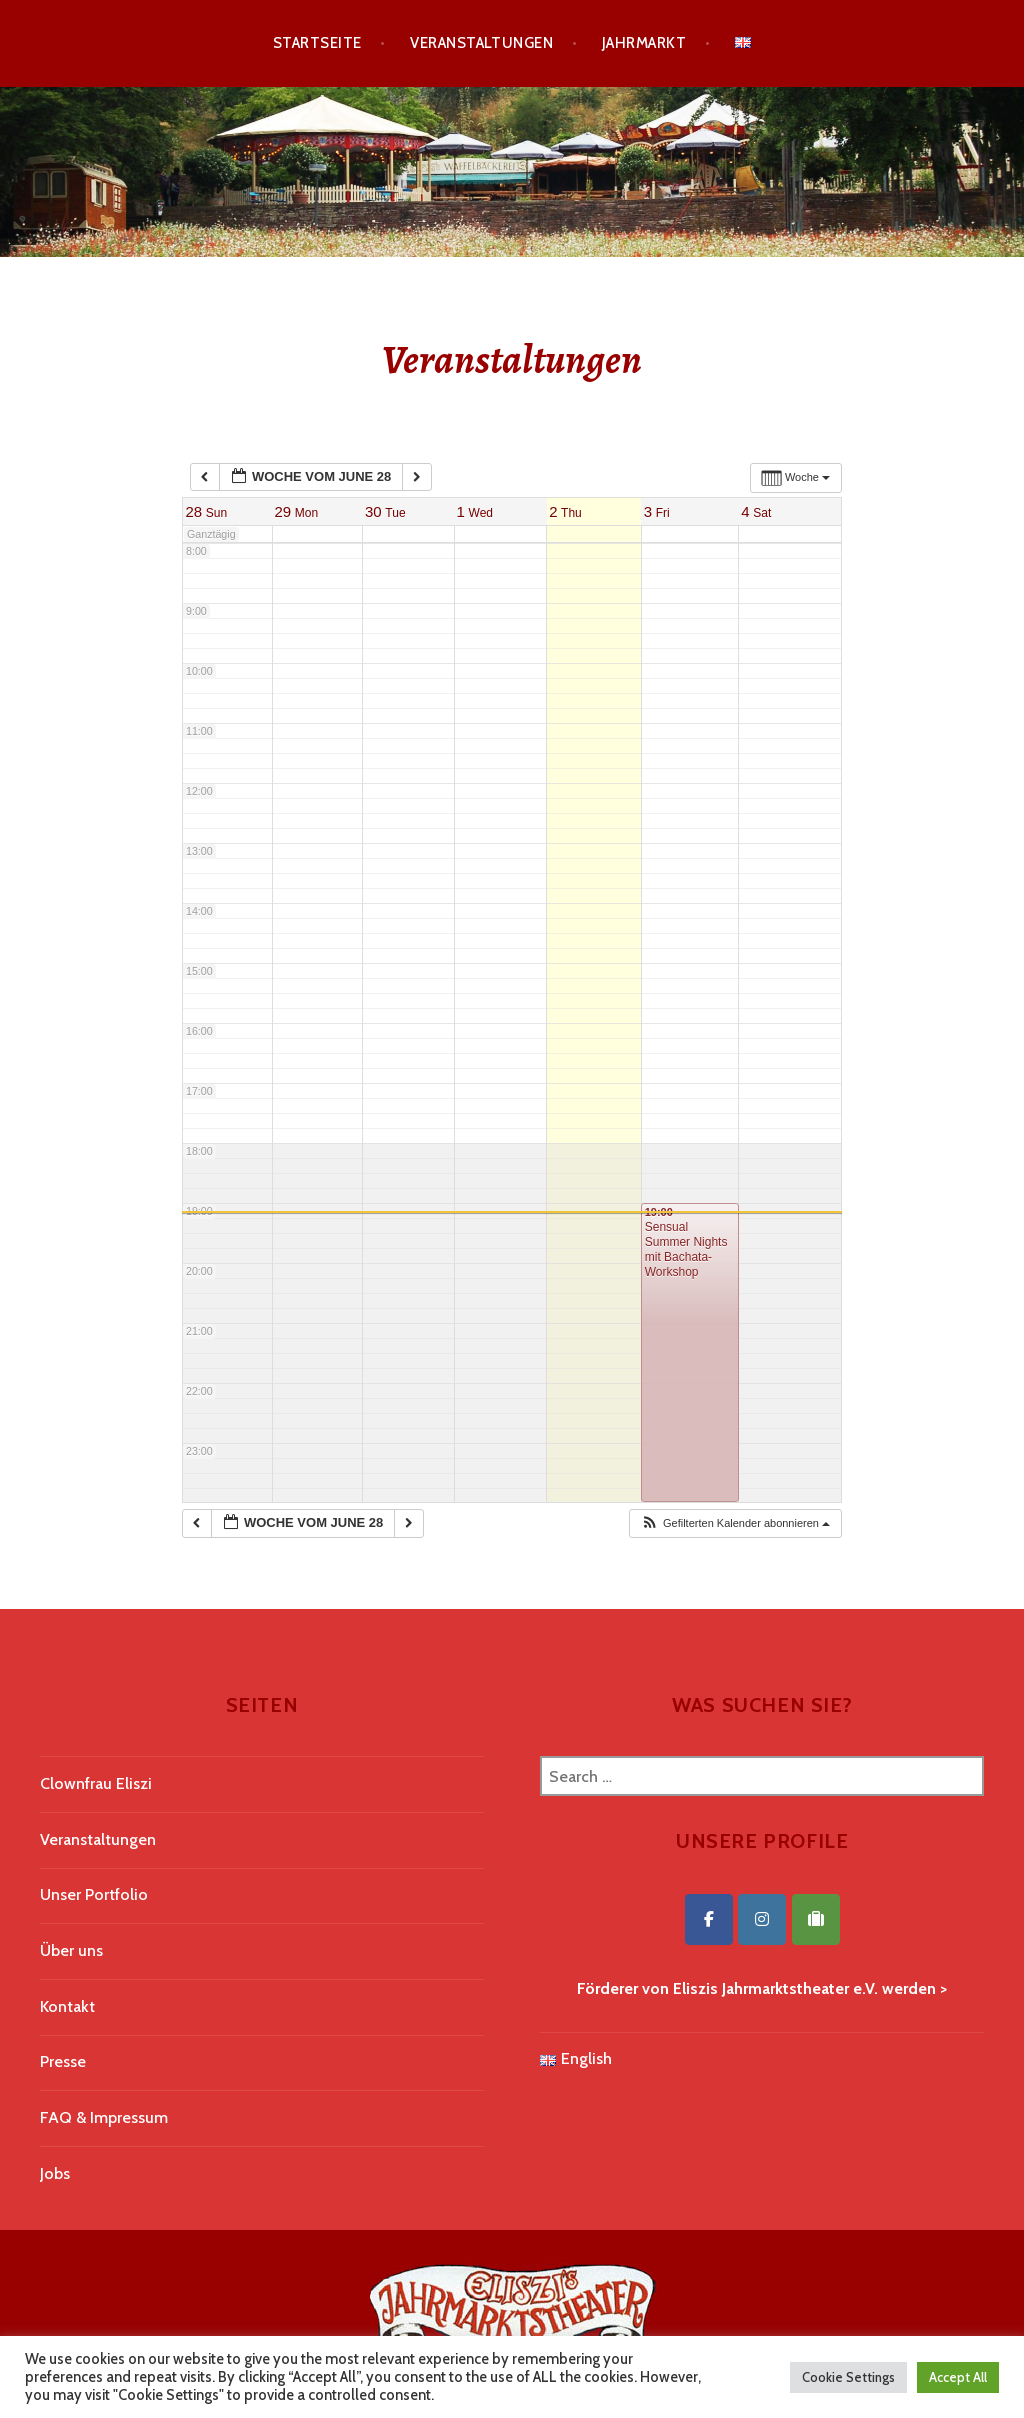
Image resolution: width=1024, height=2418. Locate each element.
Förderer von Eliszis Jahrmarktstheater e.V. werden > (762, 1988)
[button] (735, 1523)
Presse (63, 2061)
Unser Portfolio (94, 1894)
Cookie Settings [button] (848, 2377)
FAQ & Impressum (104, 2117)
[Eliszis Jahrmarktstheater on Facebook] (709, 1919)
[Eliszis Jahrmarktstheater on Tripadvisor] (816, 1919)
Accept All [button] (958, 2377)
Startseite (317, 43)
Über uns (71, 1950)
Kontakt (67, 2006)
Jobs (55, 2173)
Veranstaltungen (481, 43)
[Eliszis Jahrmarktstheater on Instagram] (762, 1919)
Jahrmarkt (644, 43)
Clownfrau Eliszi (96, 1783)
